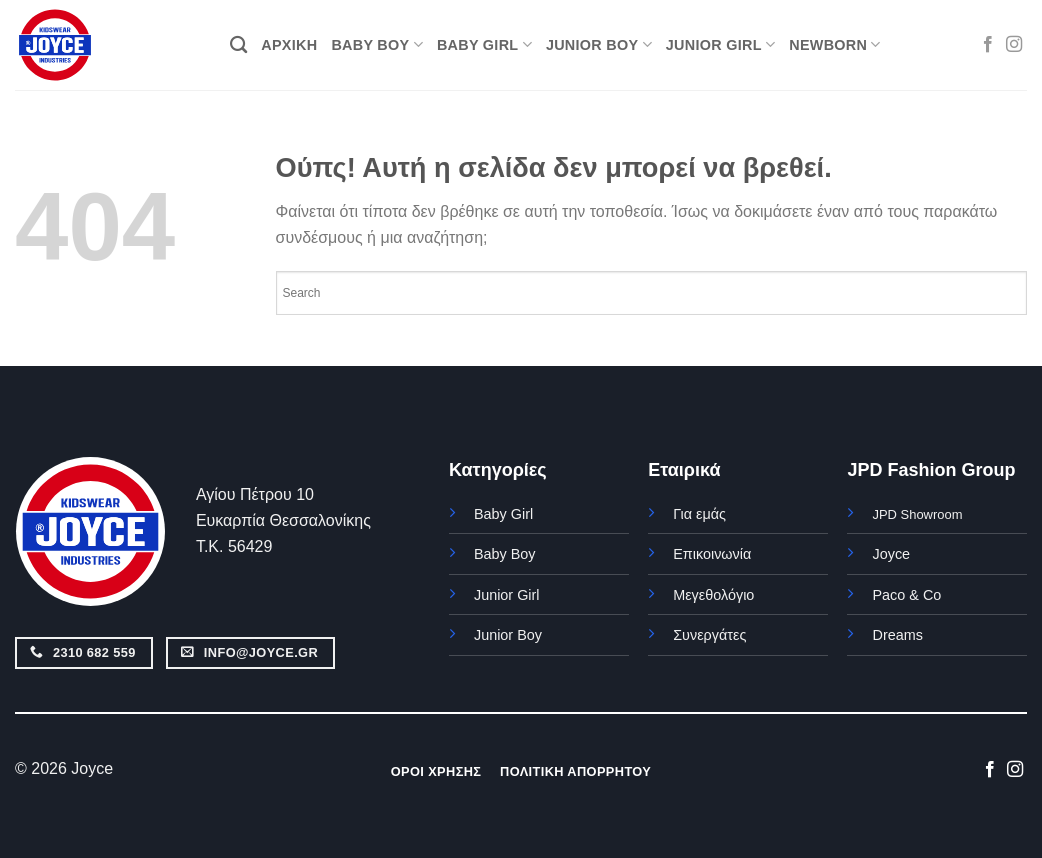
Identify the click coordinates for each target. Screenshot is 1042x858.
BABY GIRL (484, 44)
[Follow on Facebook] (988, 45)
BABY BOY (377, 44)
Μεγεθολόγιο (713, 595)
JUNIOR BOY (599, 44)
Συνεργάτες (709, 635)
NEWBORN (834, 44)
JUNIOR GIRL (720, 44)
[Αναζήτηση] (238, 45)
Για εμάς (699, 514)
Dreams (897, 635)
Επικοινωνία (712, 554)
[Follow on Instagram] (1014, 45)
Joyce (891, 554)
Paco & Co (906, 595)
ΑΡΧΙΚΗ (289, 45)
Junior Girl (507, 595)
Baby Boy (505, 554)
